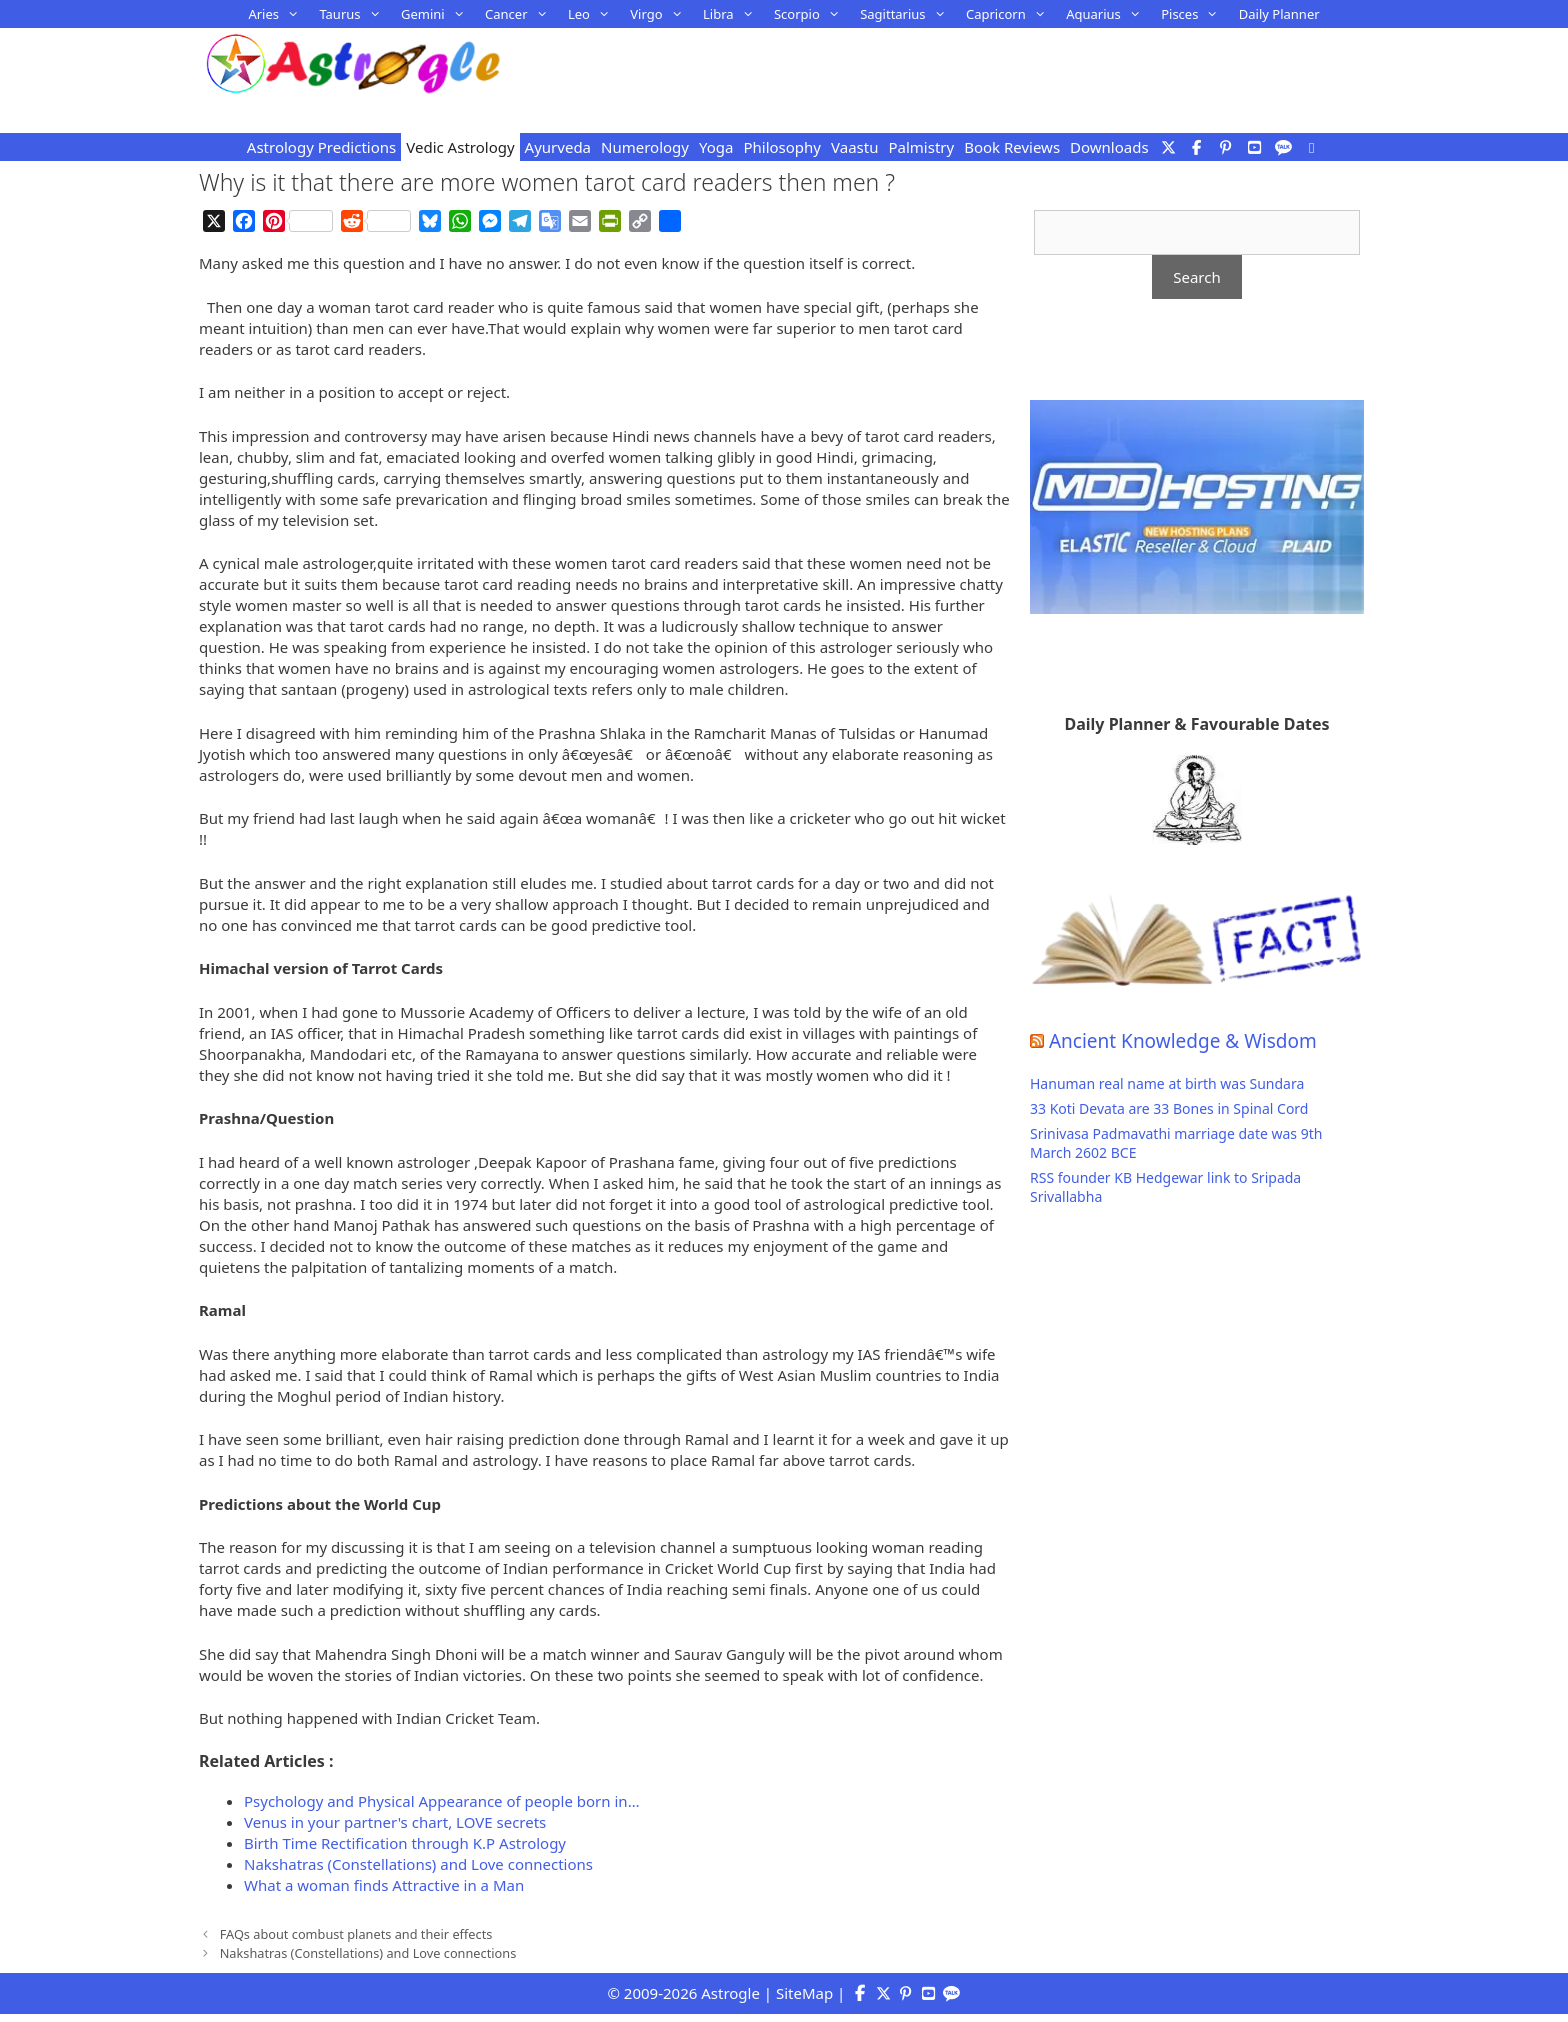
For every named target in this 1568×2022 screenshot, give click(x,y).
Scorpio (812, 14)
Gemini (438, 14)
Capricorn (1011, 14)
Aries (278, 14)
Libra (733, 14)
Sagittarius (908, 14)
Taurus (355, 14)
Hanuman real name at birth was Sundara (1167, 1083)
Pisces (1195, 14)
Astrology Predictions (321, 147)
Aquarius (1108, 14)
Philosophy (782, 147)
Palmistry (921, 147)
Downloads (1109, 147)
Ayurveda (558, 147)
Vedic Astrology (460, 147)
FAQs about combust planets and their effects (356, 1934)
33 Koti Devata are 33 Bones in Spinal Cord (1169, 1108)
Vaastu (854, 147)
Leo (594, 14)
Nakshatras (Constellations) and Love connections (368, 1953)
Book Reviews (1012, 147)
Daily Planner (1279, 14)
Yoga (716, 147)
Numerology (645, 147)
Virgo (661, 14)
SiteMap (804, 1993)
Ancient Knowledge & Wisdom (1183, 1041)
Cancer (521, 14)
